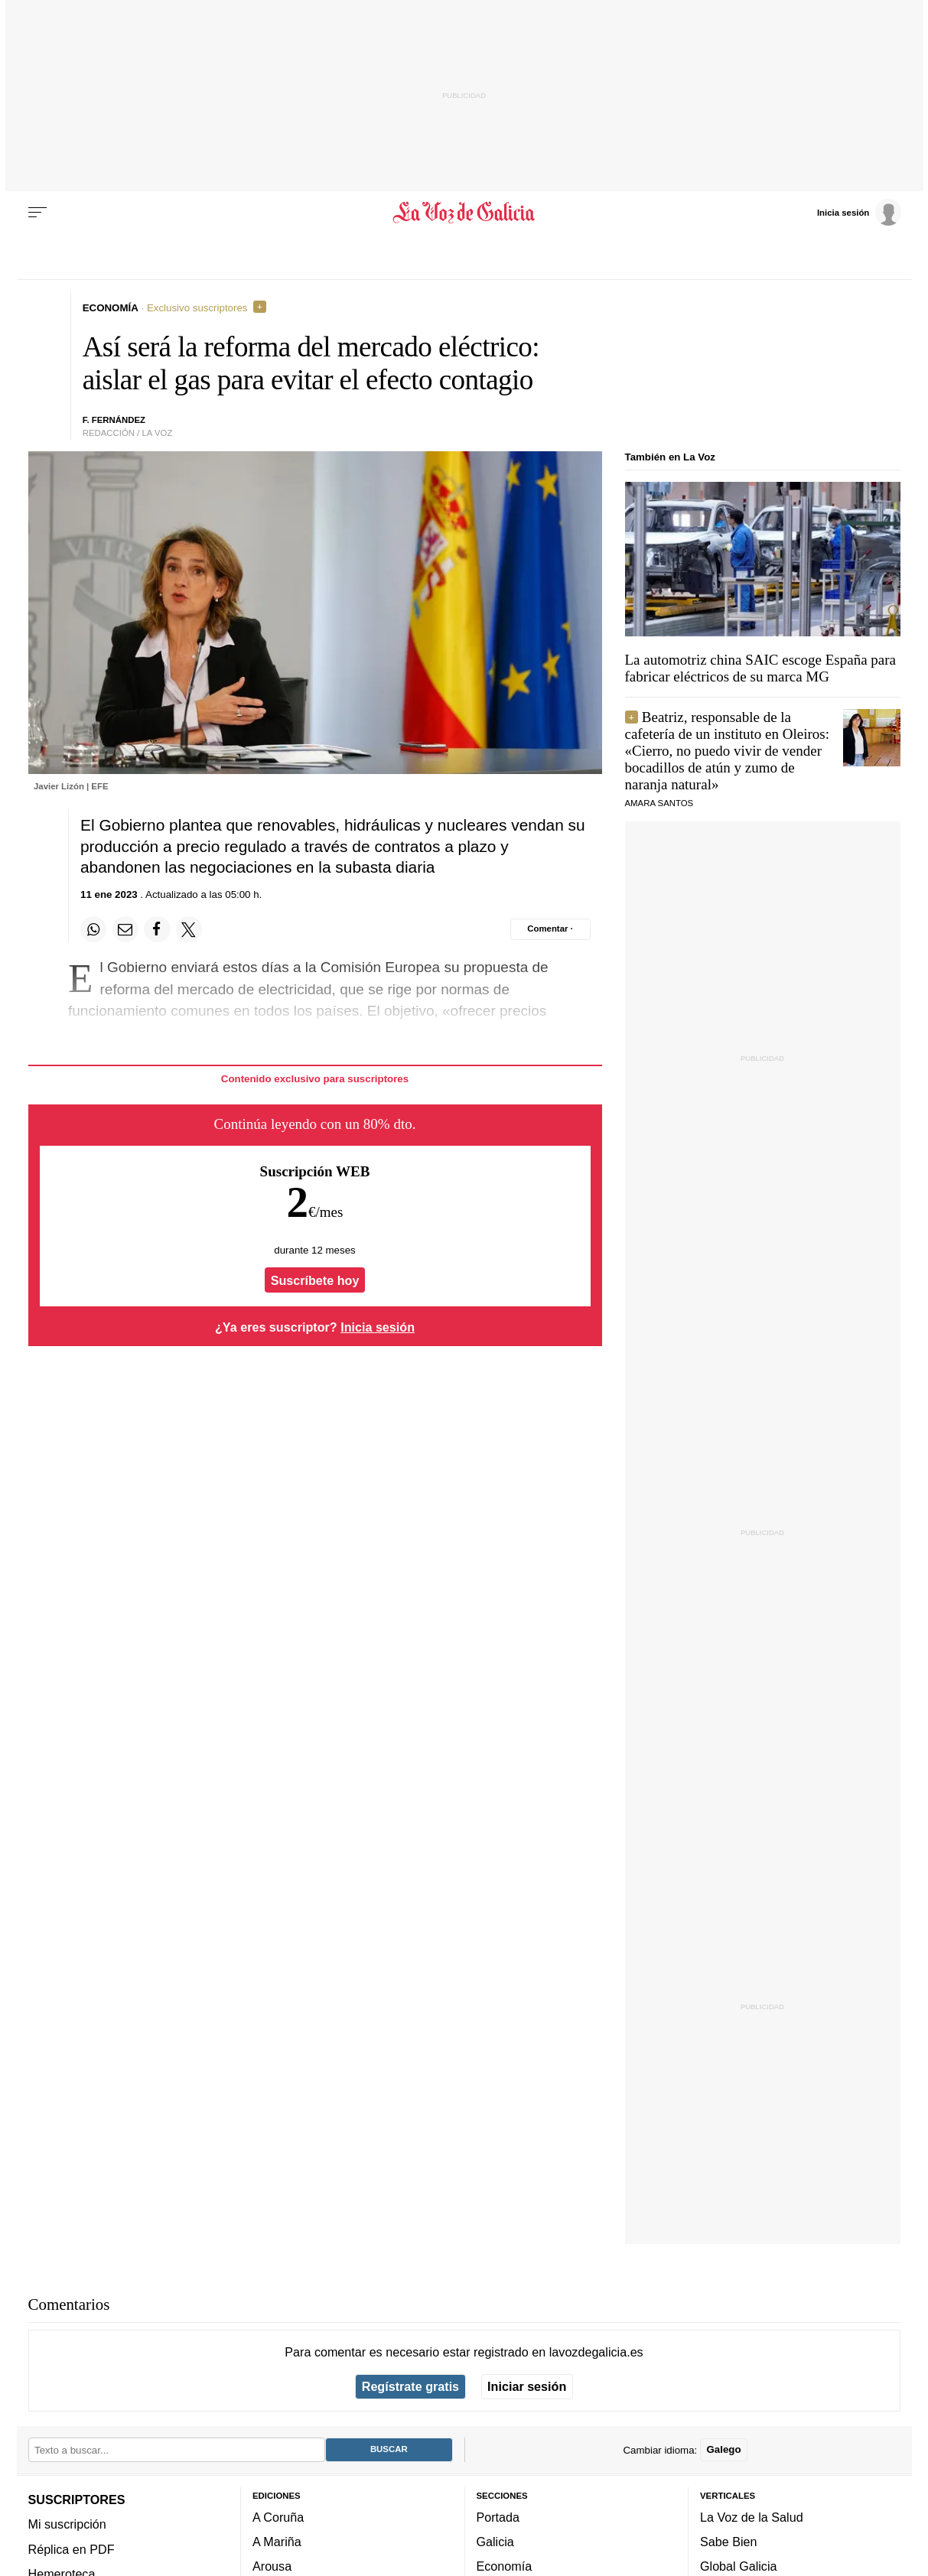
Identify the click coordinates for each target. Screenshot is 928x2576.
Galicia (495, 2541)
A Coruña (278, 2516)
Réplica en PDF (71, 2548)
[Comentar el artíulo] (550, 929)
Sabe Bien (728, 2541)
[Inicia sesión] (859, 212)
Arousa (271, 2566)
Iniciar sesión (526, 2386)
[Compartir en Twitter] (189, 929)
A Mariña (276, 2541)
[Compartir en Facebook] (157, 929)
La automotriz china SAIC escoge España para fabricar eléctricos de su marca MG (761, 668)
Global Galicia (738, 2566)
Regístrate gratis (410, 2386)
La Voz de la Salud (751, 2516)
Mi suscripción (67, 2524)
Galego (723, 2449)
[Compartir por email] (125, 929)
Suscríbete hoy (315, 1280)
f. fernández (114, 419)
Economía (504, 2566)
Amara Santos (659, 803)
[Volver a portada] (464, 212)
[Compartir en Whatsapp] (93, 929)
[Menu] (37, 212)
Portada (498, 2516)
